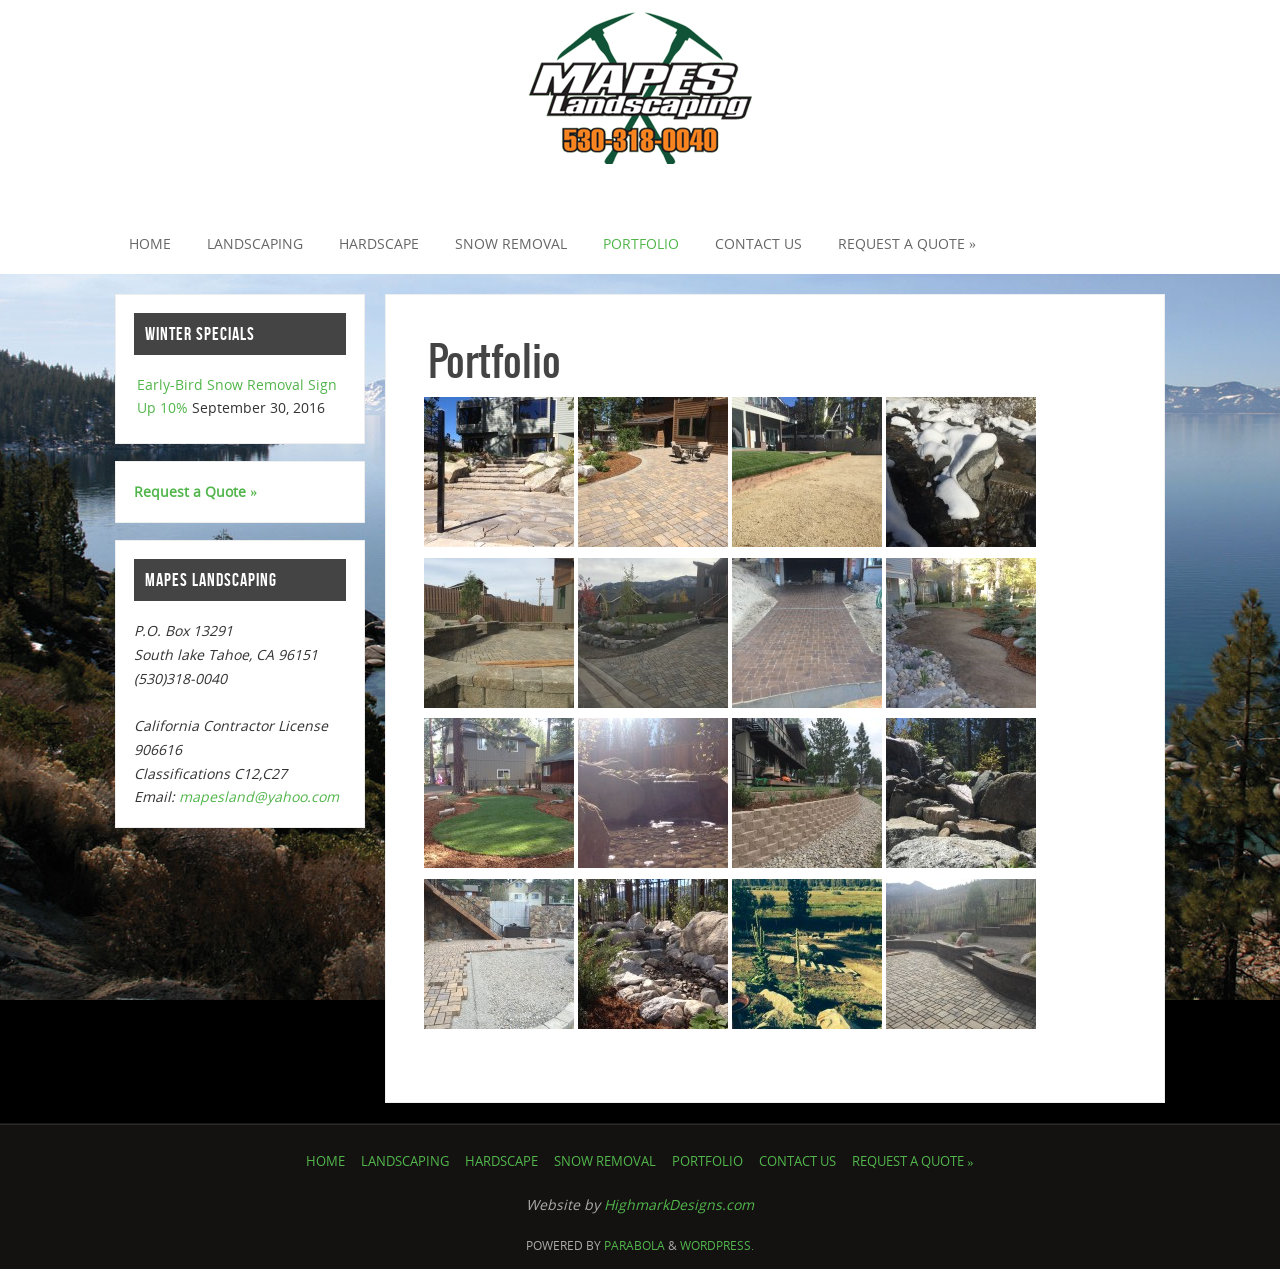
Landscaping (405, 1161)
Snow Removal (605, 1161)
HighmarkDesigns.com (679, 1204)
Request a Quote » (195, 491)
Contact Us (797, 1161)
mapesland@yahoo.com (259, 796)
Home (325, 1161)
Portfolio (707, 1161)
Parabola (634, 1245)
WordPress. (717, 1245)
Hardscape (501, 1161)
